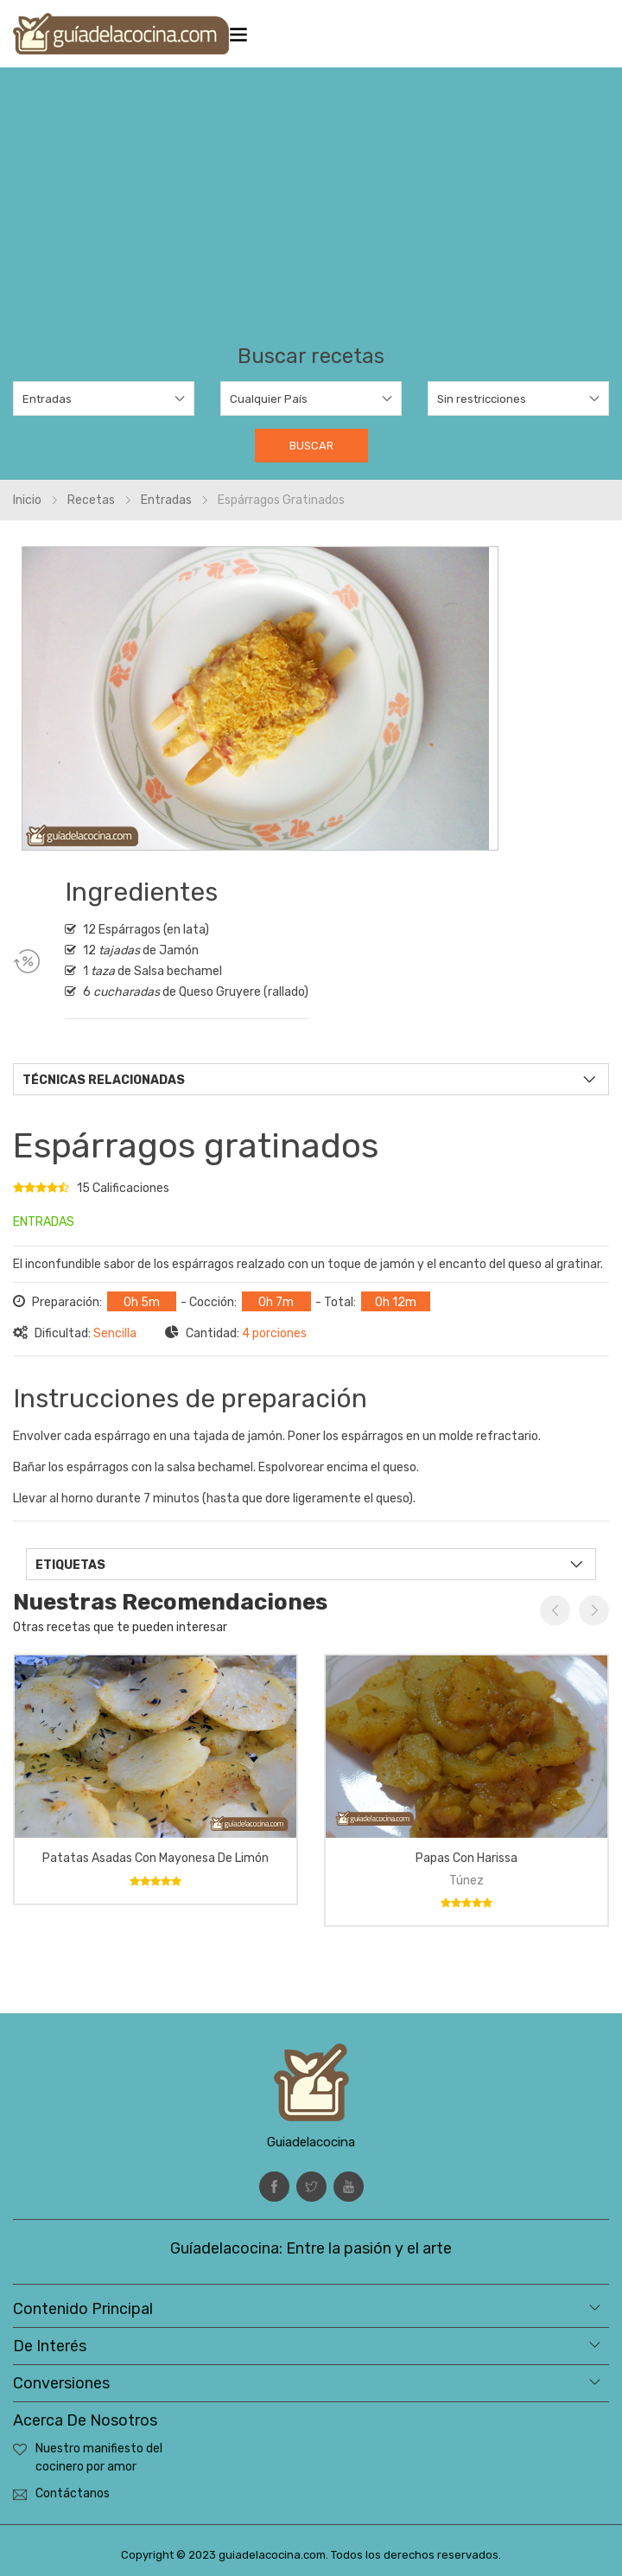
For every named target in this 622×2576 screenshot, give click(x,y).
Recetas (91, 500)
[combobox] (103, 398)
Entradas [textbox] (47, 398)
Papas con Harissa (466, 1858)
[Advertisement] (311, 214)
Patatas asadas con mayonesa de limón (155, 1858)
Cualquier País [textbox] (269, 398)
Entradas (166, 500)
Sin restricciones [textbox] (481, 398)
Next (594, 1611)
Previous (555, 1611)
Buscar (311, 445)
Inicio (27, 500)
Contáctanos (72, 2493)
